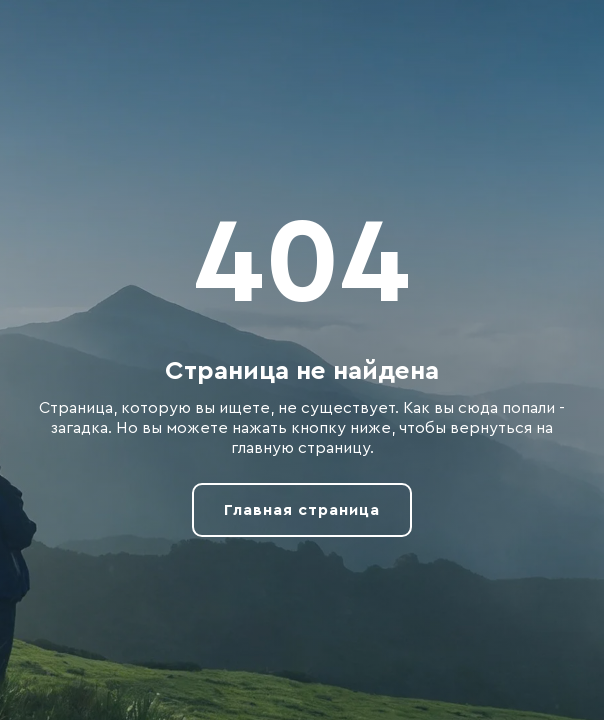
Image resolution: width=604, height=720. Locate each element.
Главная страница (302, 510)
